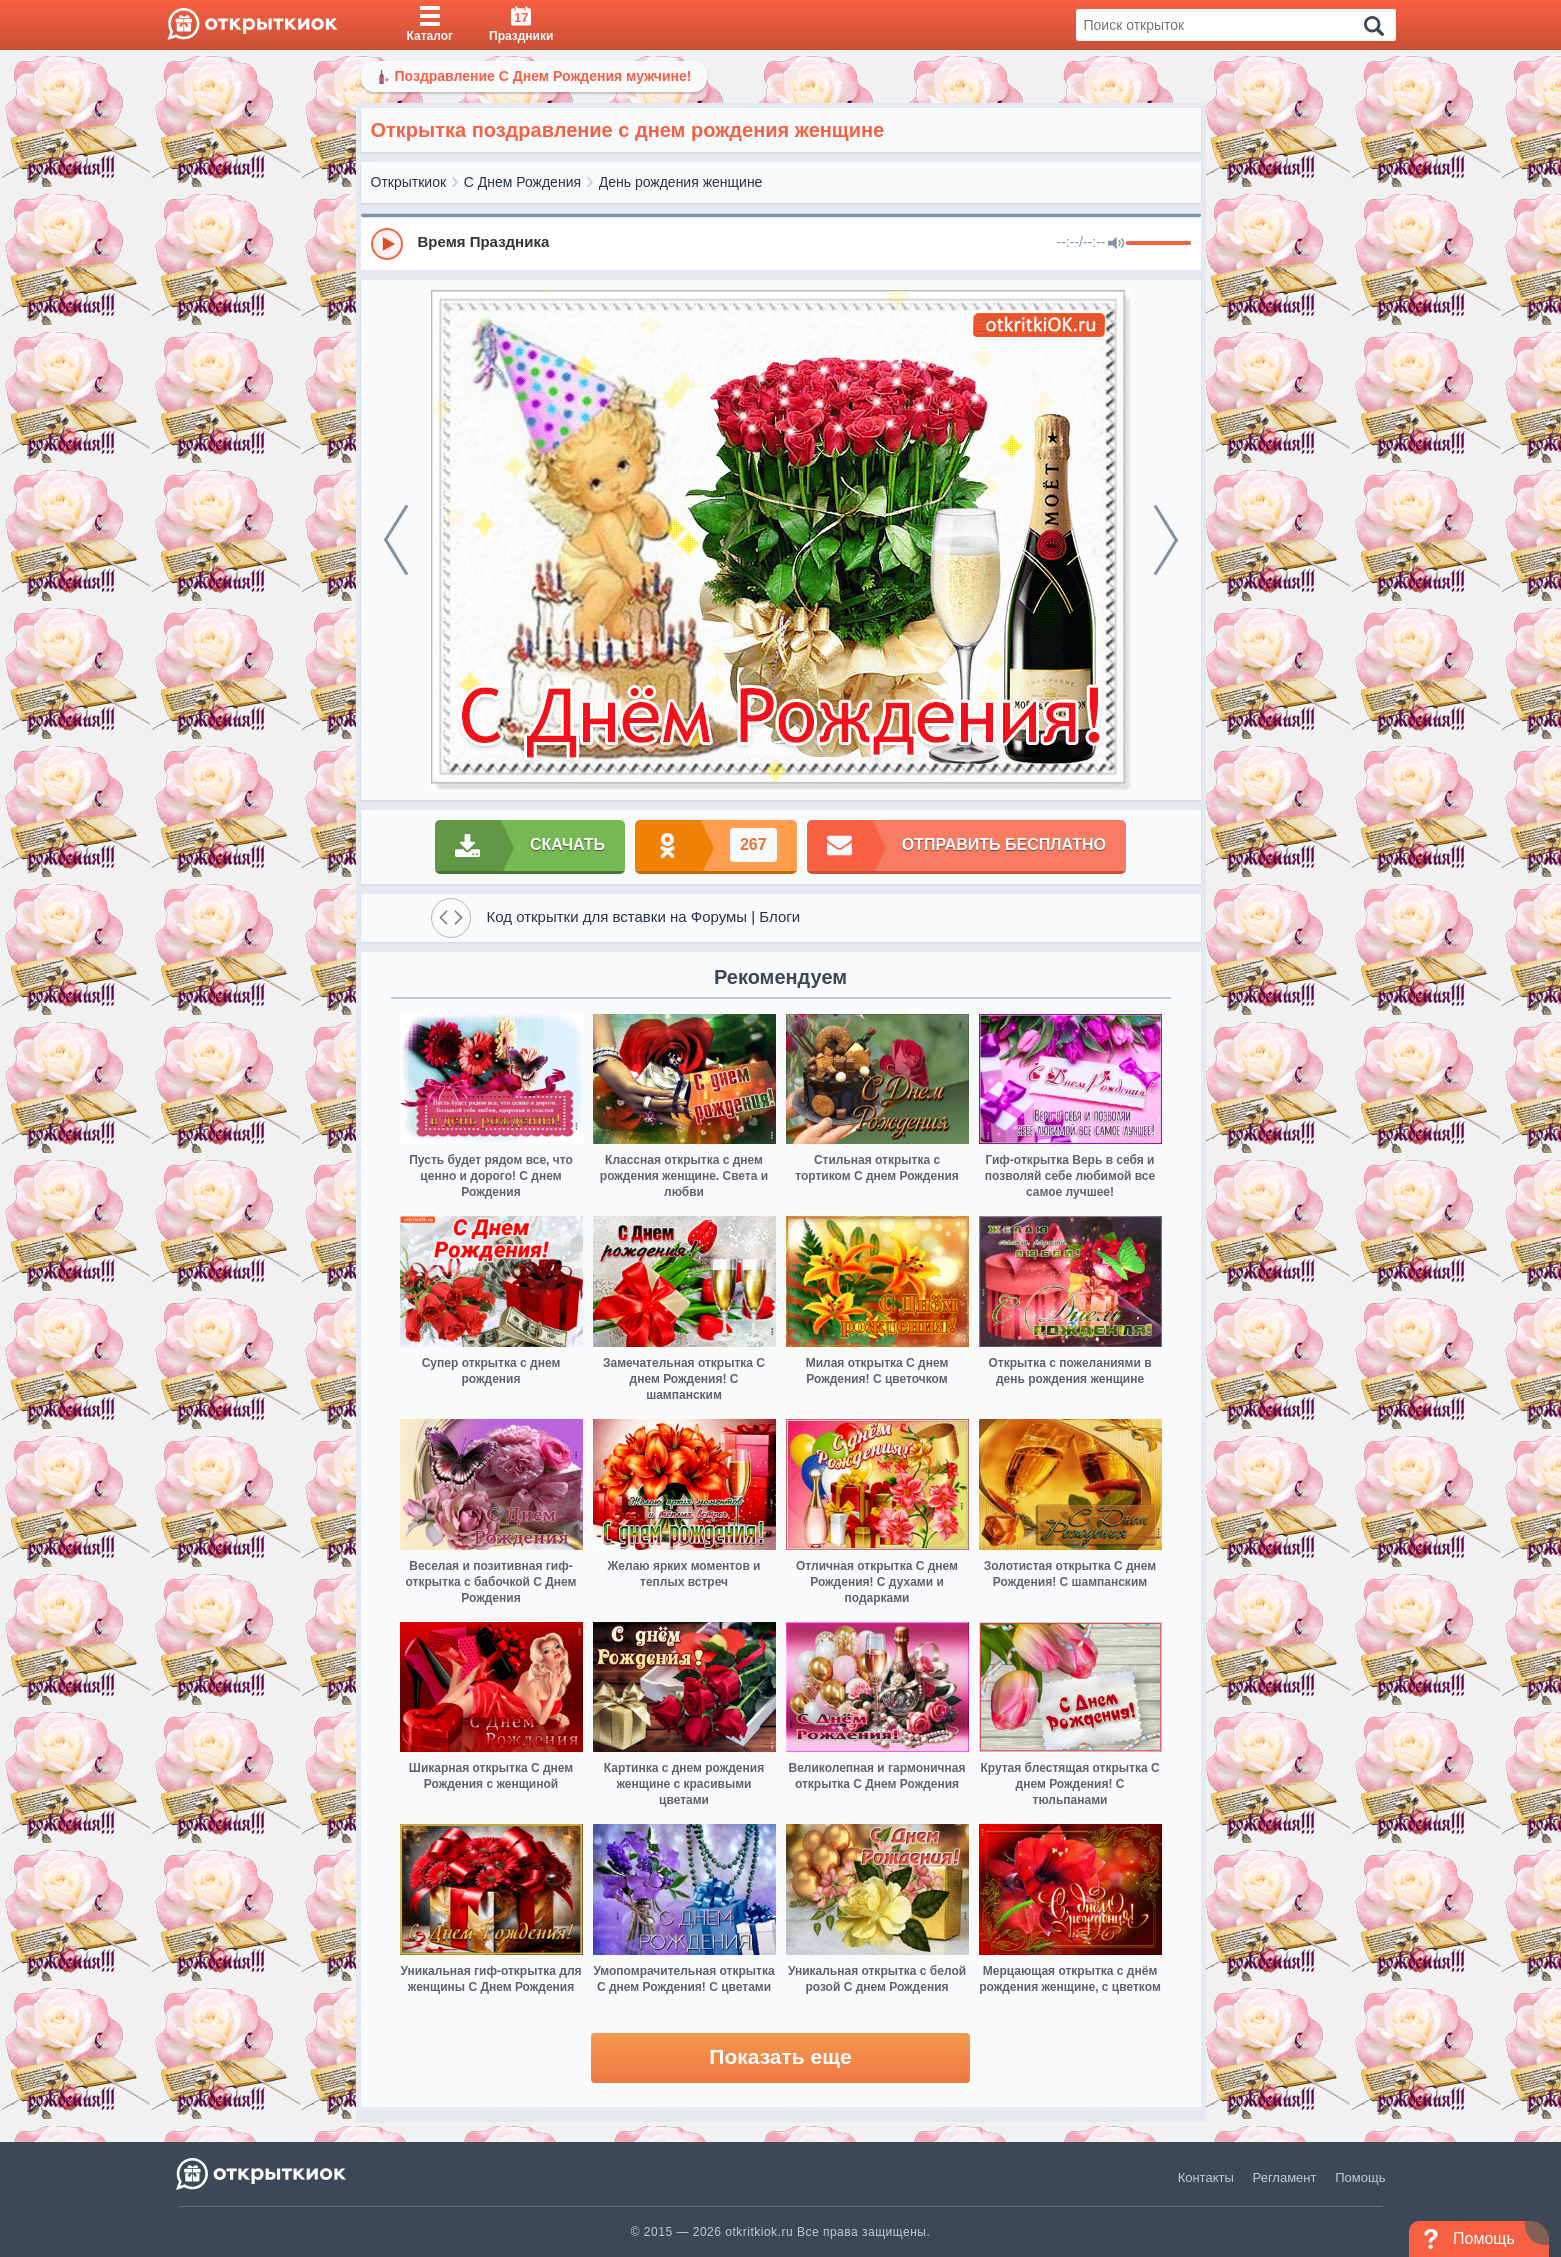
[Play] (387, 244)
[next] (1166, 540)
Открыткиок (409, 182)
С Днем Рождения (522, 182)
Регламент (1285, 2177)
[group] (781, 243)
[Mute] (1116, 244)
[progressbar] (1158, 244)
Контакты (1206, 2177)
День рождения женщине (681, 182)
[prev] (396, 540)
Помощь (1360, 2177)
